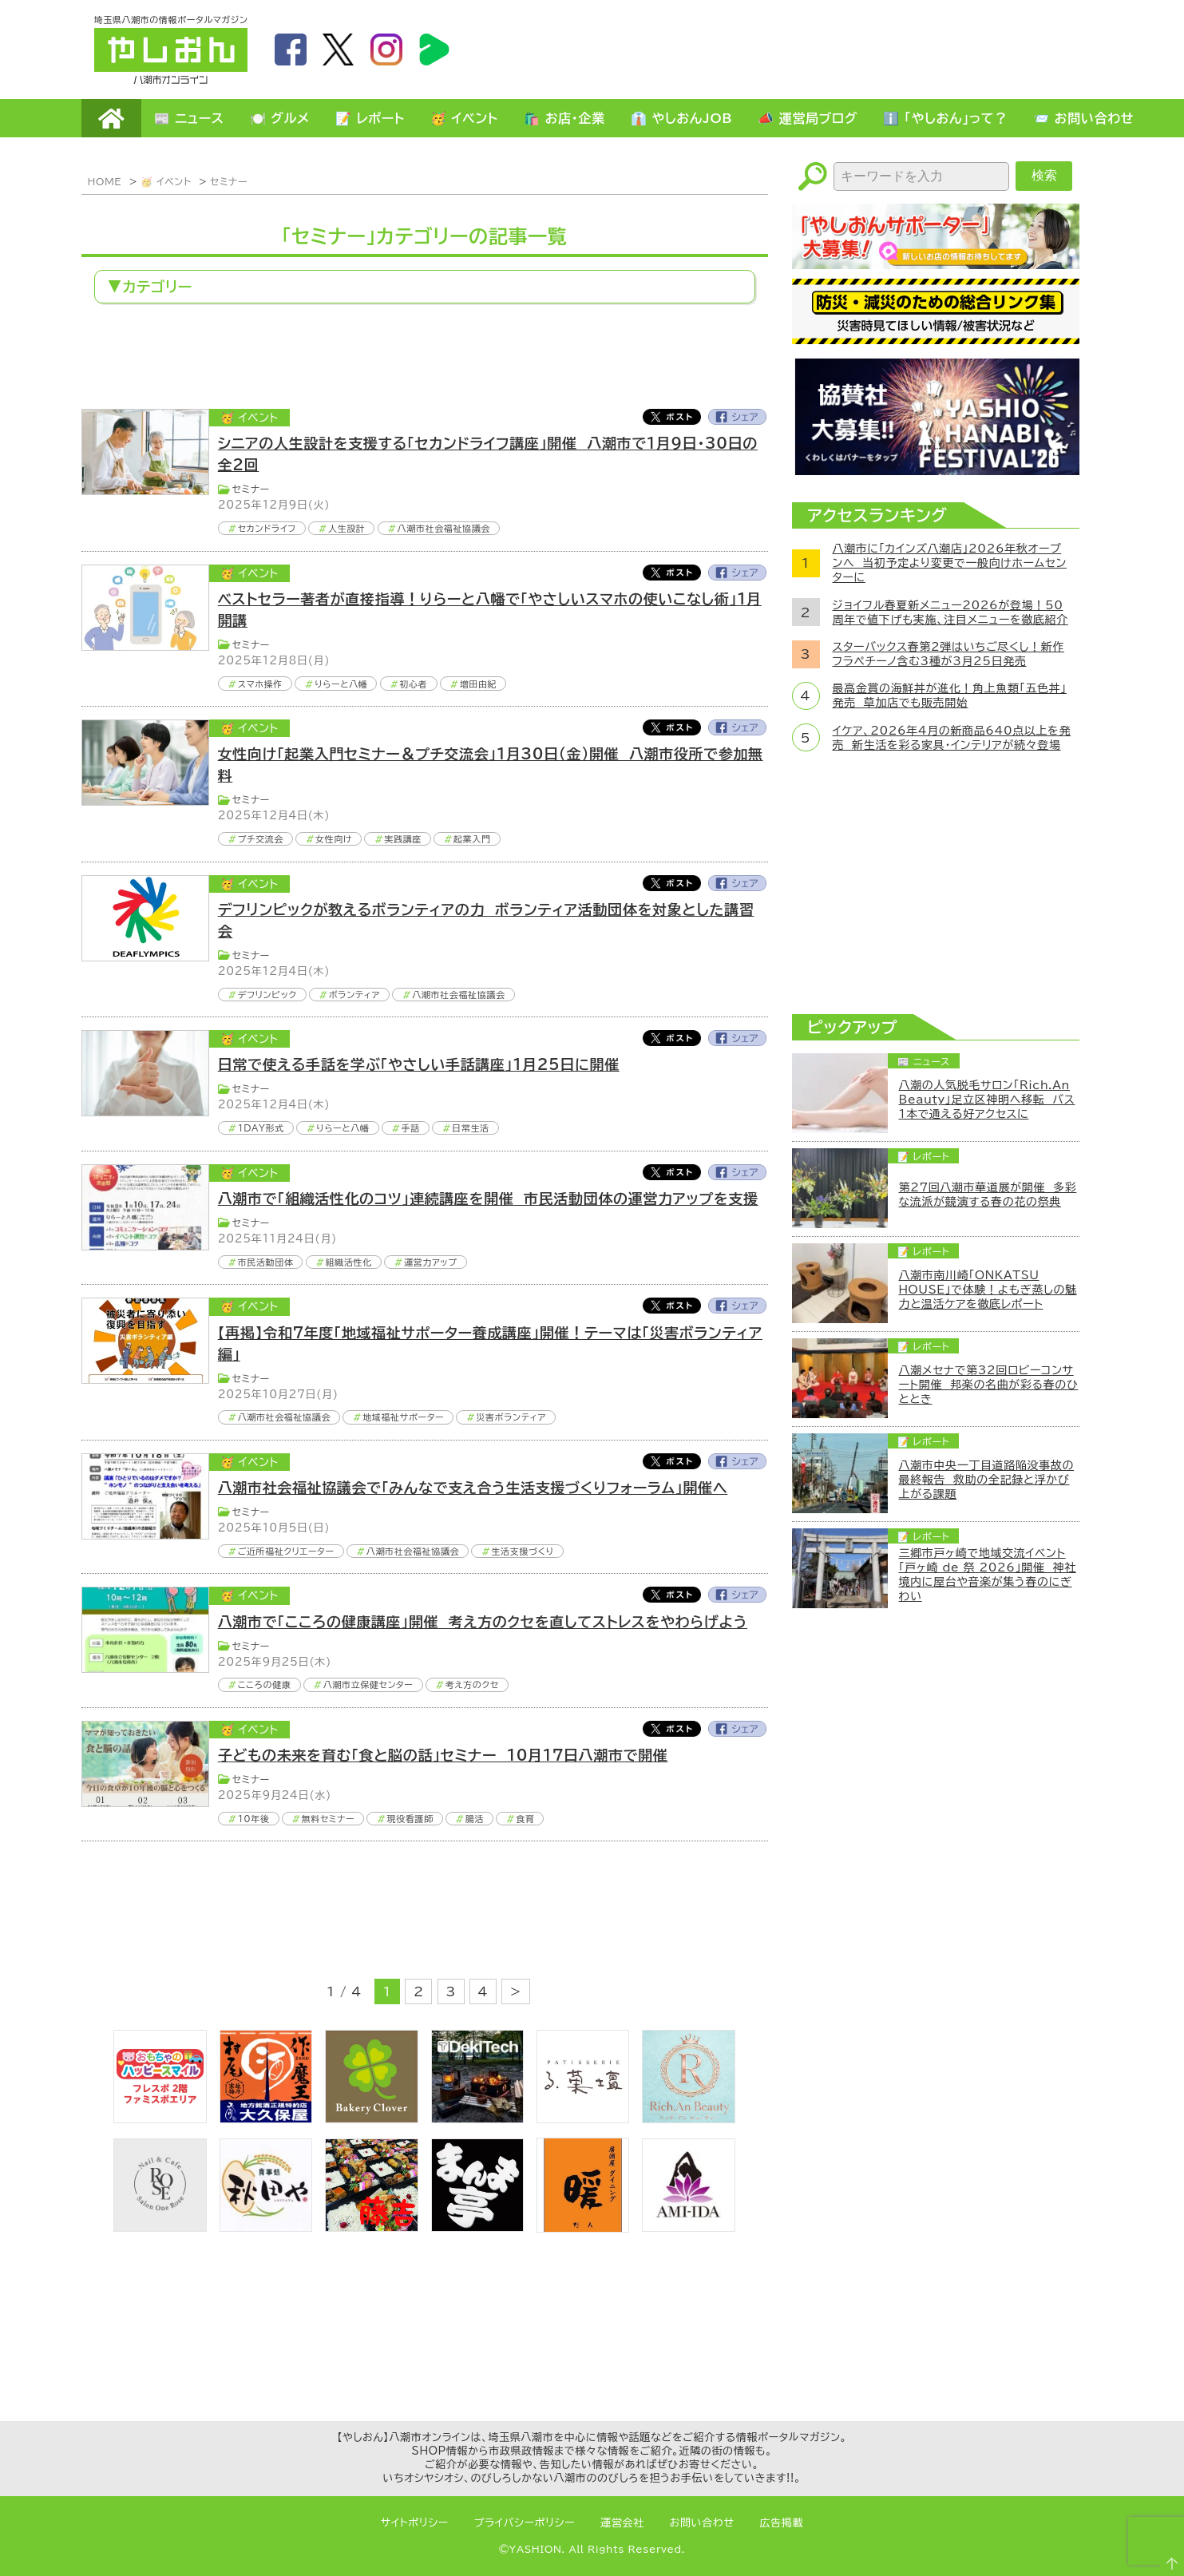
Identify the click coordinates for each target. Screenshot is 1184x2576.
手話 (411, 1128)
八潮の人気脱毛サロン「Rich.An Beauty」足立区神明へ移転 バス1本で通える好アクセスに (987, 1100)
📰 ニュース (189, 118)
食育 (525, 1818)
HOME (111, 118)
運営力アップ (430, 1262)
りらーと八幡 (341, 684)
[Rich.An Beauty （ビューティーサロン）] (688, 2118)
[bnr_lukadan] (583, 2118)
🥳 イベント (464, 118)
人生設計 (347, 528)
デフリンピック (267, 994)
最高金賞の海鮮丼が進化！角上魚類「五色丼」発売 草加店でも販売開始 (950, 695)
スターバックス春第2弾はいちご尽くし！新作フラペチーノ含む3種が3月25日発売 (949, 654)
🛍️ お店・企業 (564, 118)
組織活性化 (349, 1262)
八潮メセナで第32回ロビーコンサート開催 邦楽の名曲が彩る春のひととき (989, 1385)
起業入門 (472, 838)
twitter (338, 49)
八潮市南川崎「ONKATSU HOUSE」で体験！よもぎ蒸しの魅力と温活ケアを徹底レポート (988, 1290)
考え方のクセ (472, 1684)
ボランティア (354, 994)
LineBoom (434, 49)
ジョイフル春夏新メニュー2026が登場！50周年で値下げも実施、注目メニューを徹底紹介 (950, 612)
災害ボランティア (511, 1417)
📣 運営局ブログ (807, 118)
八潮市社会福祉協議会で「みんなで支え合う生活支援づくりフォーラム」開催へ (473, 1487)
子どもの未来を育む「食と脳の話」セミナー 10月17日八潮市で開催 (443, 1755)
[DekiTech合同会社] (477, 2118)
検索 (1044, 175)
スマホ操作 (260, 684)
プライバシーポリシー (524, 2523)
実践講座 (403, 838)
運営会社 (622, 2523)
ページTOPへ (1165, 2557)
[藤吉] (371, 2227)
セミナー (228, 181)
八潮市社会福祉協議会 (444, 528)
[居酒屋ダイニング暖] (583, 2227)
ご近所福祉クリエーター (286, 1551)
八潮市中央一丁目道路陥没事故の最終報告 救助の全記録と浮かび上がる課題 (987, 1480)
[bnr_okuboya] (266, 2118)
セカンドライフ (267, 528)
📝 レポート (370, 118)
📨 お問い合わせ (1083, 118)
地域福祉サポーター (403, 1417)
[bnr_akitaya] (266, 2227)
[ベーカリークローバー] (371, 2118)
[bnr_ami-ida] (688, 2227)
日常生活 (470, 1128)
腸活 (474, 1818)
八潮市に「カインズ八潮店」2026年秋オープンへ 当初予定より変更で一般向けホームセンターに (950, 563)
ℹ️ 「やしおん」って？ (945, 118)
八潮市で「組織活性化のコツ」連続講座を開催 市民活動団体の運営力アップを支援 (488, 1198)
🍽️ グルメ (280, 118)
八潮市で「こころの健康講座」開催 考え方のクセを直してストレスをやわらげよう (482, 1622)
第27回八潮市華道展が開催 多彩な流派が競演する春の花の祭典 (988, 1194)
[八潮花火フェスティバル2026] (935, 470)
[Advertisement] (800, 49)
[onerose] (159, 2227)
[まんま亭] (477, 2227)
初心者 (414, 684)
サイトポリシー (415, 2523)
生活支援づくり (522, 1551)
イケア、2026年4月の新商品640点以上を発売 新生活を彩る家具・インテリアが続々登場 (952, 738)
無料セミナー (328, 1818)
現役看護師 (409, 1818)
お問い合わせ (702, 2523)
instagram (386, 49)
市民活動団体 (266, 1262)
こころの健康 (264, 1684)
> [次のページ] (515, 1991)
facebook (291, 49)
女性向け (333, 838)
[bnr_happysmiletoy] (159, 2118)
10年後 (254, 1818)
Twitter (671, 417)
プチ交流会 (260, 838)
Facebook (737, 417)
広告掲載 (782, 2523)
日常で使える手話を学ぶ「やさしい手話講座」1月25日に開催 (419, 1064)
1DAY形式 (261, 1128)
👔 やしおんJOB (682, 118)
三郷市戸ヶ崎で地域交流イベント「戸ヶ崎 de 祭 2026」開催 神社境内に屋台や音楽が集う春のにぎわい (987, 1575)
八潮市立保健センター (368, 1684)
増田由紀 (478, 684)
